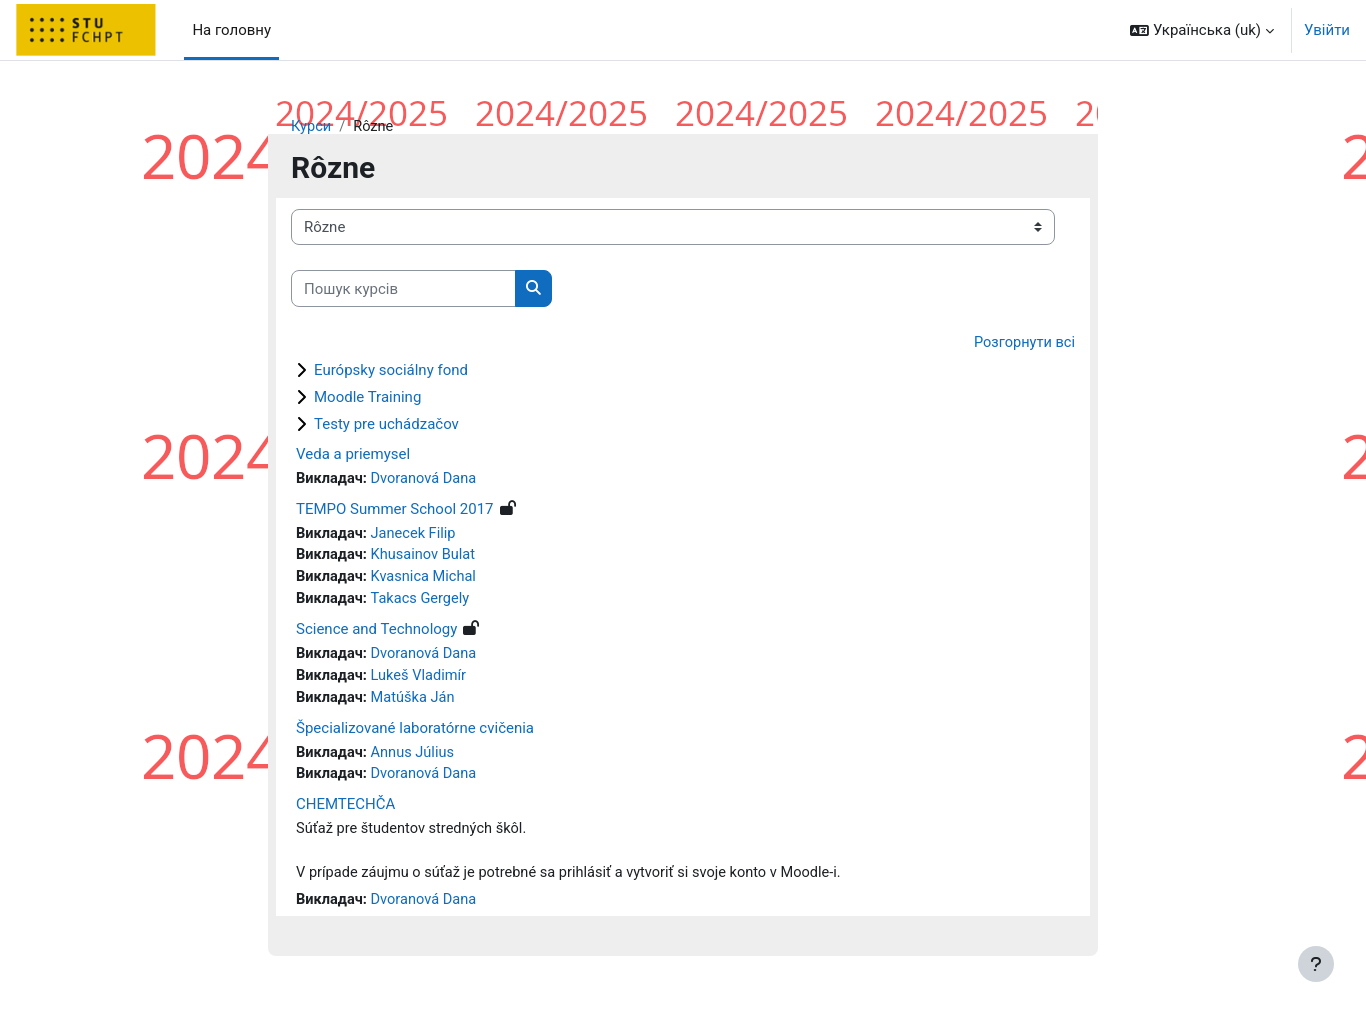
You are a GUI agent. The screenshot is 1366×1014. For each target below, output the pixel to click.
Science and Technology (376, 634)
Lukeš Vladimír (422, 681)
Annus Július (416, 759)
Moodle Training (367, 398)
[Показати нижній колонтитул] (1316, 964)
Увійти (1327, 30)
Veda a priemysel (353, 455)
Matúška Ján (416, 704)
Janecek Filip (416, 536)
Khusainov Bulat (427, 558)
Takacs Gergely (424, 603)
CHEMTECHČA (345, 812)
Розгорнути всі (1023, 344)
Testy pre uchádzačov (386, 425)
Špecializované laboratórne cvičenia (415, 734)
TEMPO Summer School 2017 (395, 511)
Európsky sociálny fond (391, 371)
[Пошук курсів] (403, 289)
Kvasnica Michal (427, 581)
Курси (311, 127)
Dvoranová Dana (427, 480)
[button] (1202, 30)
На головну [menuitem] (231, 30)
